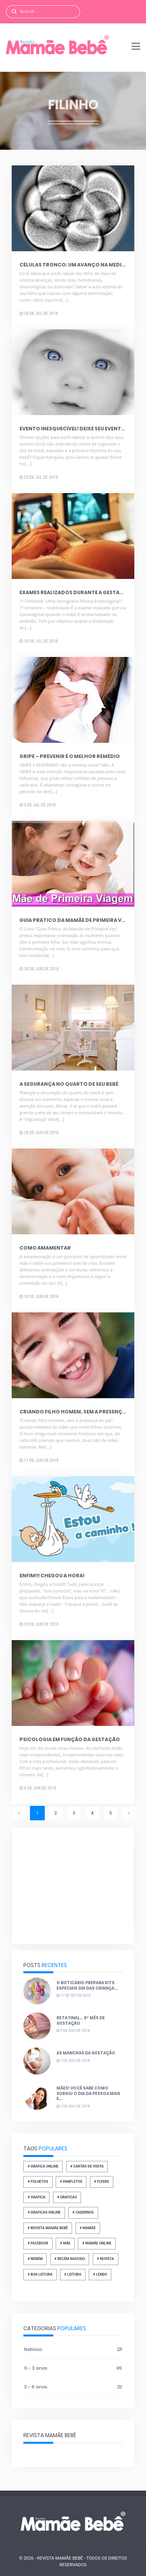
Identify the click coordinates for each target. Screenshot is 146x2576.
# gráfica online (43, 2166)
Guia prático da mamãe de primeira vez (73, 920)
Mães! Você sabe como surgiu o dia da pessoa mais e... (88, 2093)
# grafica (36, 2197)
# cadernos (83, 2212)
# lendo (100, 2274)
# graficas (67, 2197)
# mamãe (88, 2228)
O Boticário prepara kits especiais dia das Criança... (87, 1985)
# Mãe (65, 2243)
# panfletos (71, 2182)
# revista (105, 2259)
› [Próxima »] (128, 1813)
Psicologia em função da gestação (69, 1739)
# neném (35, 2259)
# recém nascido (70, 2259)
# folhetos (38, 2182)
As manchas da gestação (85, 2053)
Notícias (73, 2349)
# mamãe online (96, 2243)
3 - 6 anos (73, 2387)
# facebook (38, 2243)
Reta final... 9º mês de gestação (80, 2020)
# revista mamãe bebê (48, 2228)
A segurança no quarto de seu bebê (68, 1084)
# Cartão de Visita (87, 2166)
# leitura (72, 2274)
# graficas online (44, 2212)
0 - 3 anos (73, 2368)
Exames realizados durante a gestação (75, 592)
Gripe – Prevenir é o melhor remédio (69, 756)
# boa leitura (40, 2274)
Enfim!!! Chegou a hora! (51, 1575)
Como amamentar (45, 1248)
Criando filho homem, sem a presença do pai (81, 1411)
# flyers (101, 2182)
